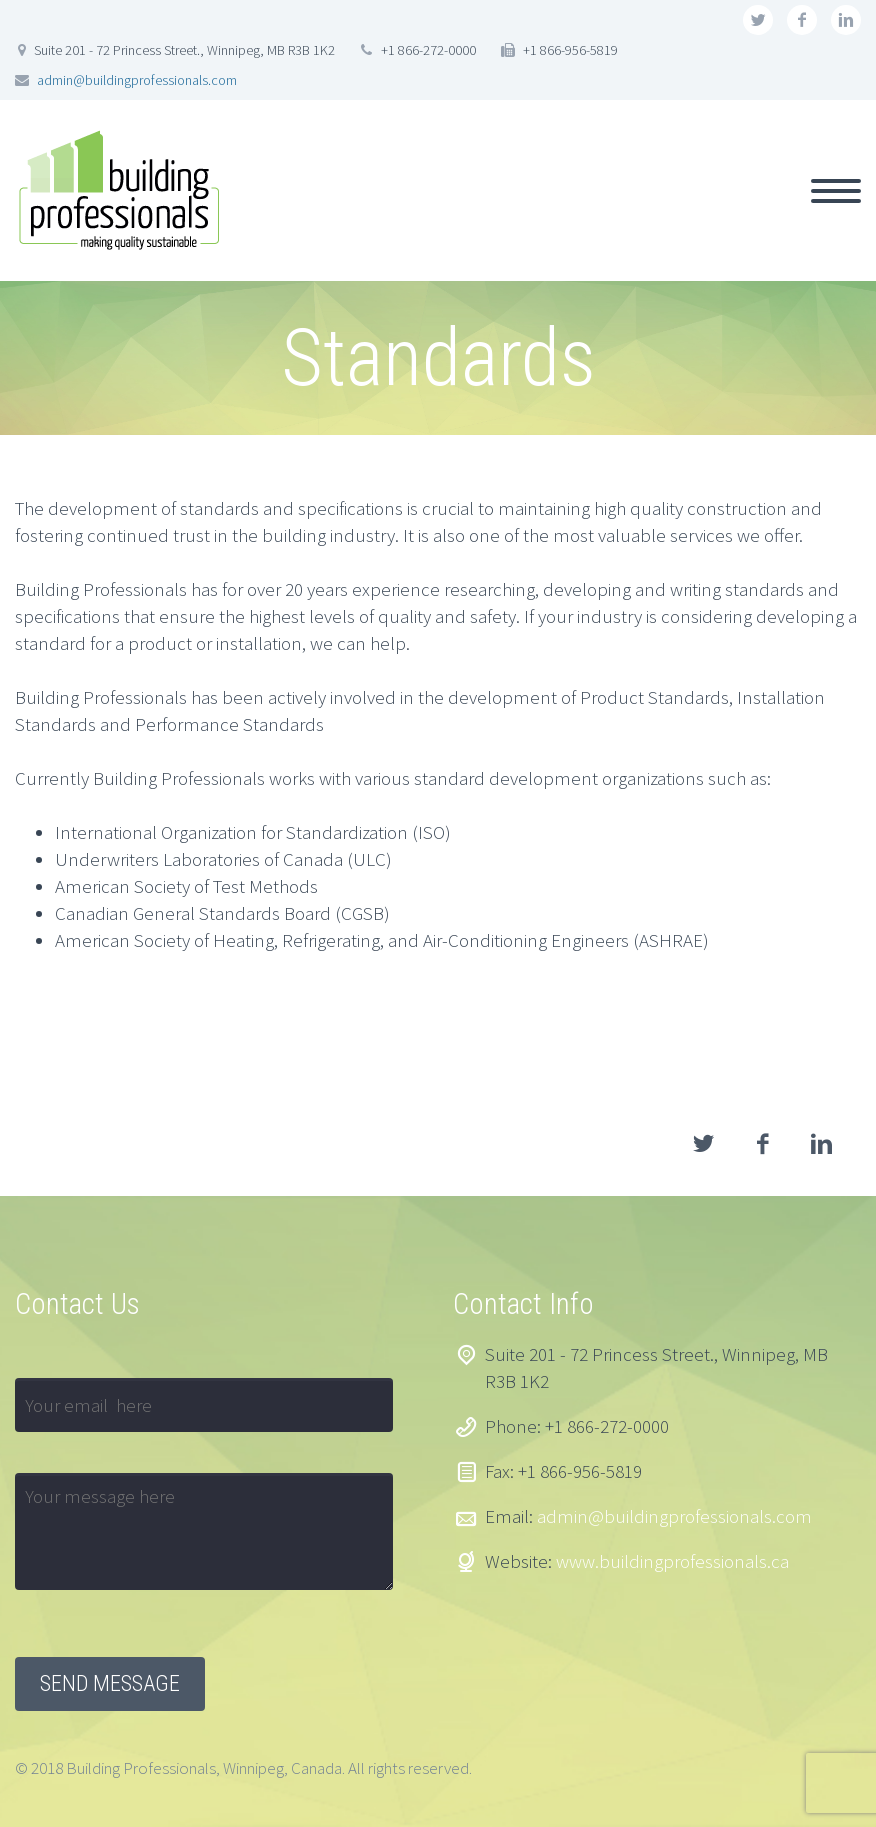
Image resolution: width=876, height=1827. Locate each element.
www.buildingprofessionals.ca (672, 1561)
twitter (758, 20)
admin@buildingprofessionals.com (137, 80)
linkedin (846, 20)
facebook (802, 20)
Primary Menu (836, 191)
